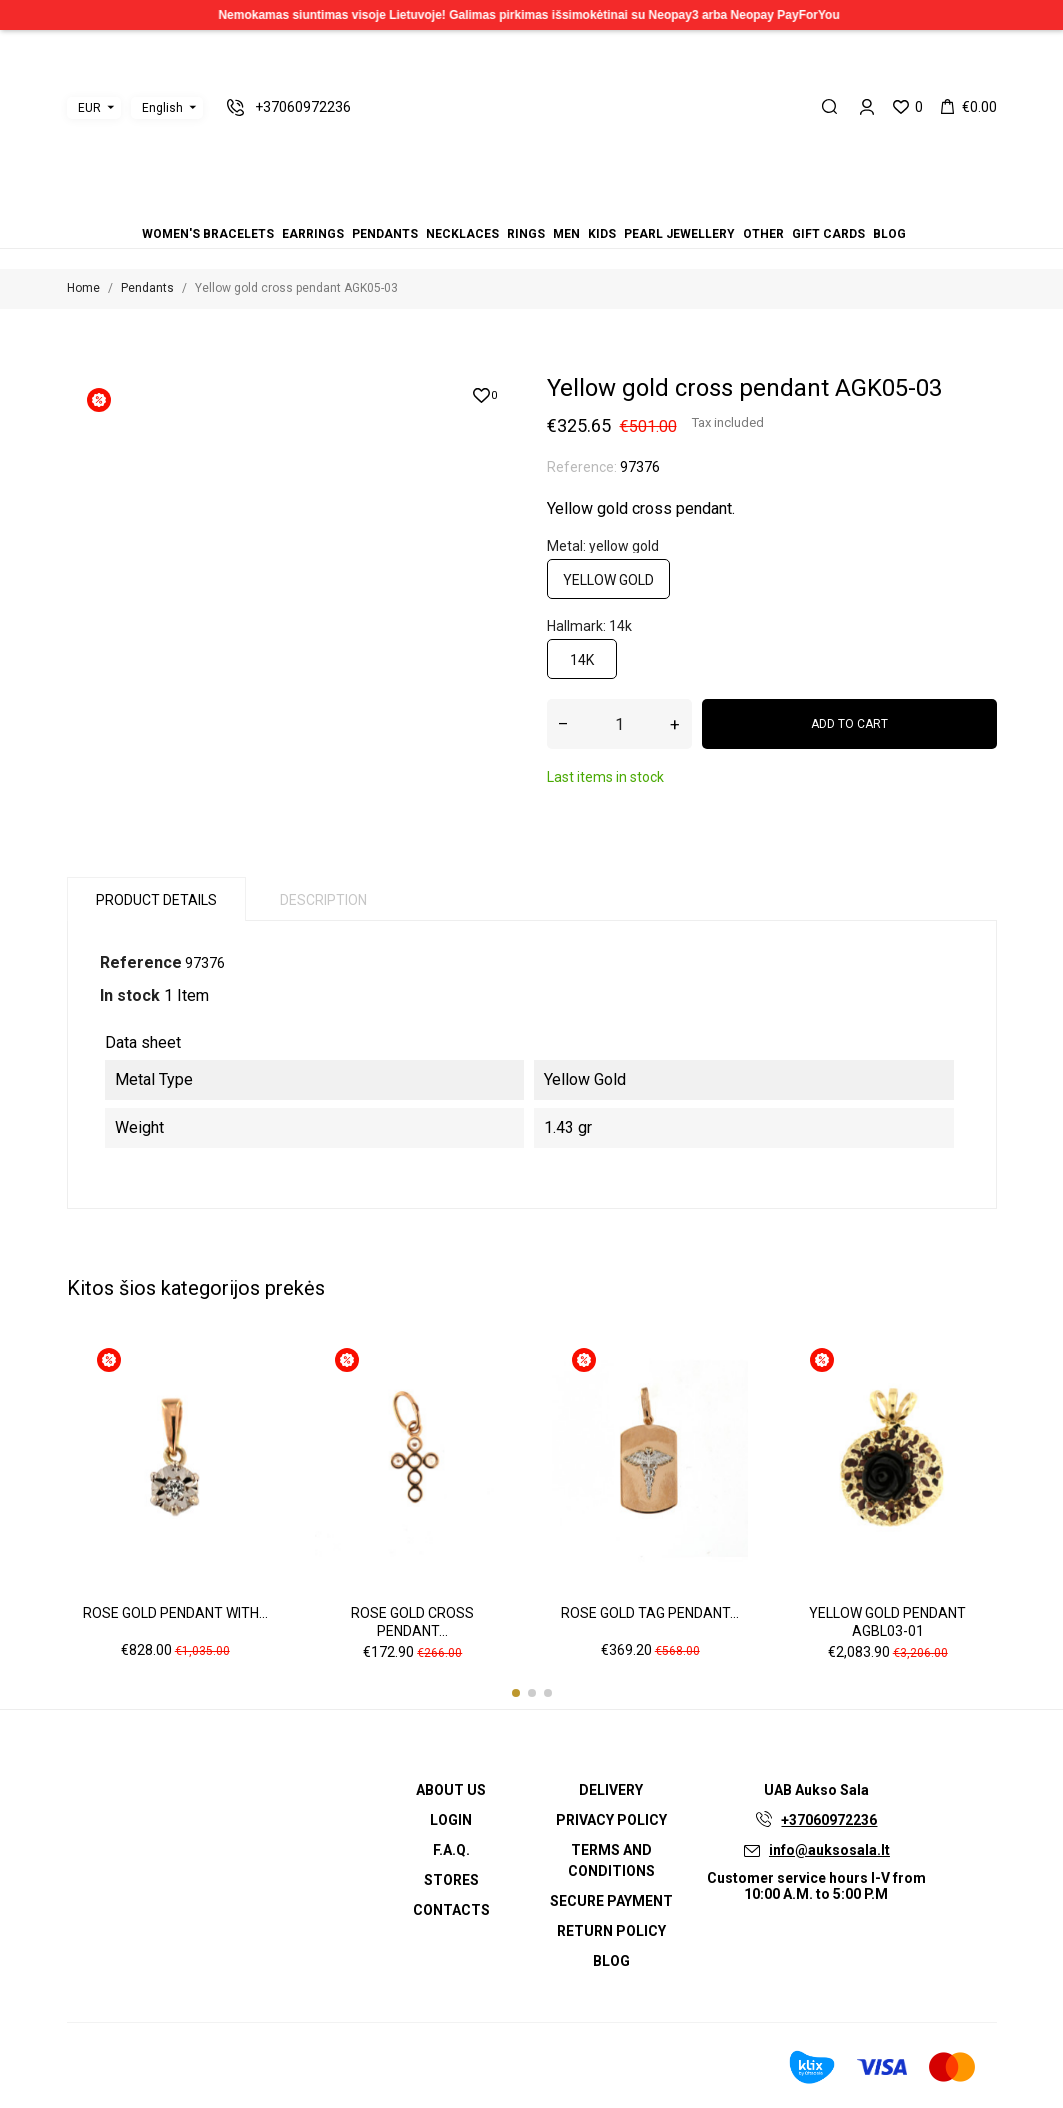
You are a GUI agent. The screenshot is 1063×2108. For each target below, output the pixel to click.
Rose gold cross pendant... (412, 1622)
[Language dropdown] (167, 108)
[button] (516, 1693)
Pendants (385, 234)
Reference (141, 962)
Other (763, 234)
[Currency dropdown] (94, 108)
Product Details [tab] (156, 900)
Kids (602, 234)
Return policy (611, 1931)
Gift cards (828, 234)
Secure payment (611, 1901)
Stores (451, 1880)
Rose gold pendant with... (175, 1613)
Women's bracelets (208, 234)
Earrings (313, 234)
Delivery (611, 1790)
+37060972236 (829, 1820)
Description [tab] (323, 900)
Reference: (582, 467)
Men (566, 234)
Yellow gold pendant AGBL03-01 (887, 1622)
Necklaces (462, 234)
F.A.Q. (451, 1850)
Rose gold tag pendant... (650, 1613)
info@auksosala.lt (829, 1850)
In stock (130, 995)
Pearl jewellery (679, 234)
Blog (889, 234)
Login (451, 1820)
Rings (526, 234)
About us (451, 1790)
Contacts (451, 1910)
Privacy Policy (611, 1820)
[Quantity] (619, 724)
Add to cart (849, 724)
